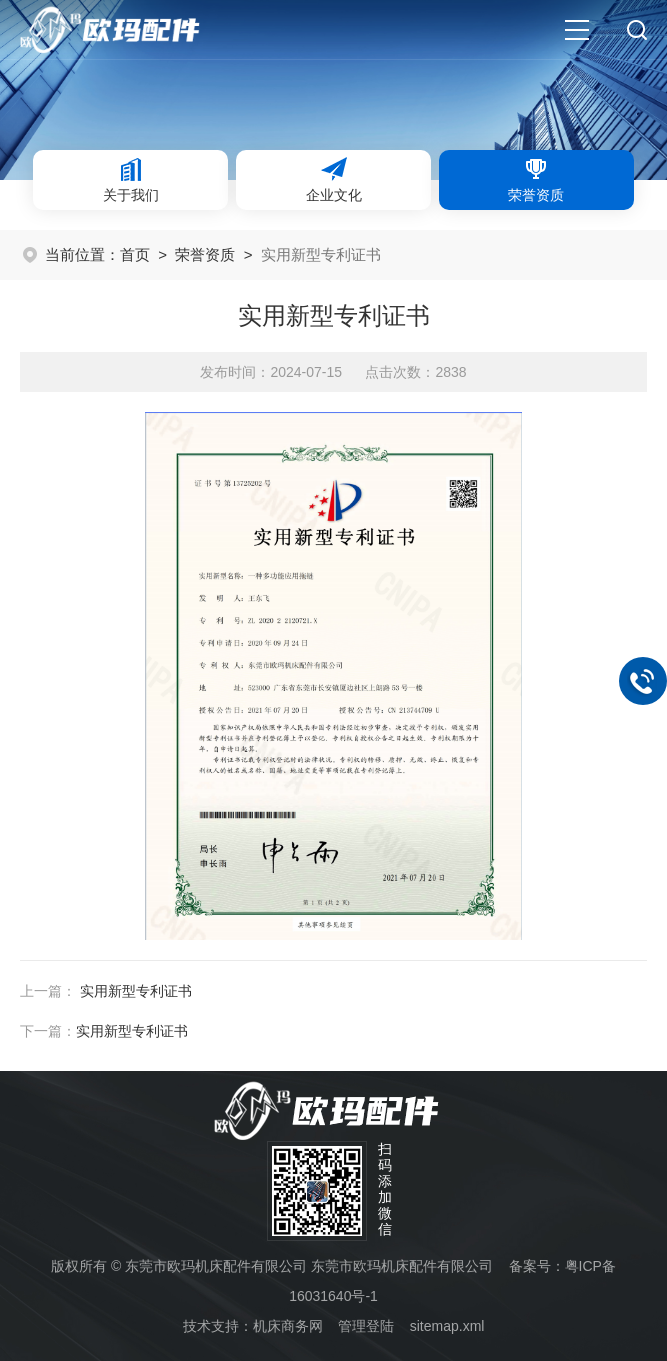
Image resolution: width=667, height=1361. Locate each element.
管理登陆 (366, 1326)
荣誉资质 (536, 179)
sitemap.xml (447, 1326)
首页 (135, 254)
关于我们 (131, 179)
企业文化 (334, 179)
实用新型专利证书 (136, 991)
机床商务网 (288, 1326)
